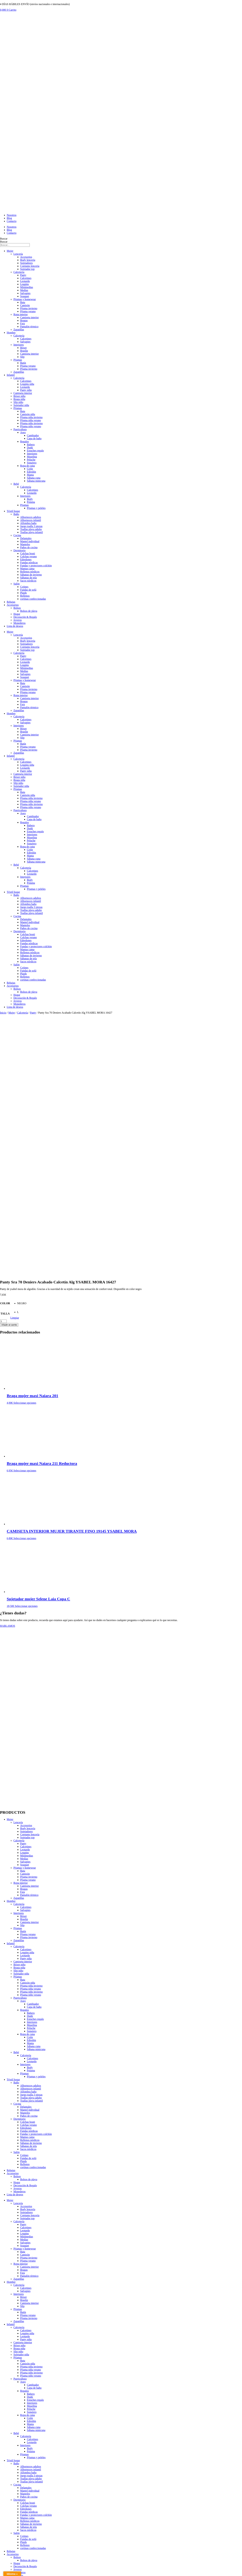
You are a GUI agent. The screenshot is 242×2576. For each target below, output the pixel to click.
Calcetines (25, 278)
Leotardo (25, 281)
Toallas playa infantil (31, 532)
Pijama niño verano (30, 426)
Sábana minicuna (36, 480)
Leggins (24, 284)
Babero (31, 444)
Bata (22, 302)
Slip (22, 356)
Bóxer (23, 347)
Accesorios (26, 256)
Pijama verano (28, 311)
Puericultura (20, 429)
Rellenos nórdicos (29, 571)
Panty (23, 275)
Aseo (23, 432)
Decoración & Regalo (25, 617)
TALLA (5, 1057)
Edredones (26, 559)
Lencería (18, 253)
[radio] (21, 1047)
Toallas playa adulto (31, 529)
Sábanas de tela (28, 577)
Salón (16, 583)
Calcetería (18, 272)
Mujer (10, 250)
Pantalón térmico (29, 326)
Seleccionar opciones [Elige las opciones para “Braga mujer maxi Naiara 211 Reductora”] (24, 1214)
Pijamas (17, 359)
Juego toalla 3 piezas (31, 526)
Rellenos (25, 595)
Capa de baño (34, 438)
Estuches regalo (35, 450)
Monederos (19, 623)
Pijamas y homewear (24, 299)
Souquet (24, 296)
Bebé (16, 483)
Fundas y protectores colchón (36, 565)
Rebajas (11, 601)
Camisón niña (27, 414)
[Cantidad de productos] (3, 1065)
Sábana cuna (33, 477)
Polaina (31, 502)
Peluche (31, 459)
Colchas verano (28, 556)
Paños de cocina (28, 547)
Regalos (24, 441)
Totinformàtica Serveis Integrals (80, 2568)
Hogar (16, 614)
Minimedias (26, 287)
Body (30, 499)
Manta (30, 474)
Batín (23, 362)
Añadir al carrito (9, 1068)
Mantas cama (27, 568)
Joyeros (17, 620)
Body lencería (27, 260)
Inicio (3, 1012)
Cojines (24, 586)
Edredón (31, 471)
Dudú (30, 447)
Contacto (11, 221)
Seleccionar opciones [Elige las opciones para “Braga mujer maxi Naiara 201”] (24, 1146)
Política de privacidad (18, 2342)
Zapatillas (18, 329)
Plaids (23, 592)
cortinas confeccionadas (33, 598)
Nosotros (11, 215)
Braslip (24, 350)
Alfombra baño (28, 523)
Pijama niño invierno (31, 423)
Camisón (25, 305)
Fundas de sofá (28, 589)
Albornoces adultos (30, 517)
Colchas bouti (27, 553)
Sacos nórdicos (28, 580)
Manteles (25, 544)
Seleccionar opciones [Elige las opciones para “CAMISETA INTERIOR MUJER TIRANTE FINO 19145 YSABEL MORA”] (24, 1282)
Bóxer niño (19, 396)
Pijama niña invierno (31, 417)
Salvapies (25, 293)
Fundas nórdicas (29, 562)
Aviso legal (13, 2348)
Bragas (24, 320)
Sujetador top (27, 269)
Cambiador (33, 435)
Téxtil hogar (13, 511)
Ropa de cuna (27, 465)
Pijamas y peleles (36, 508)
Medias (24, 290)
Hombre (11, 332)
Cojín (30, 468)
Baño (16, 514)
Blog (9, 218)
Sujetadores (26, 263)
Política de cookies (17, 2345)
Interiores (18, 344)
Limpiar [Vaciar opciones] (14, 1061)
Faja (22, 323)
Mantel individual (29, 541)
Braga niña (19, 399)
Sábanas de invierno (31, 574)
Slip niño (18, 402)
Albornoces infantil (30, 520)
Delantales (26, 538)
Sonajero (31, 462)
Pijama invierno (28, 308)
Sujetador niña (21, 405)
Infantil (11, 374)
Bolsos (17, 607)
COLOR (5, 1047)
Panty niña (26, 390)
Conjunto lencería (29, 266)
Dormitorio (19, 550)
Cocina (17, 535)
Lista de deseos (15, 626)
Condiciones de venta (18, 2339)
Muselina (32, 456)
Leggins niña (27, 384)
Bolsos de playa (28, 610)
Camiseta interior (29, 317)
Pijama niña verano (30, 420)
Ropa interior (20, 314)
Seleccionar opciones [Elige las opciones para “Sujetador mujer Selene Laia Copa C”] (26, 1349)
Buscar (3, 238)
